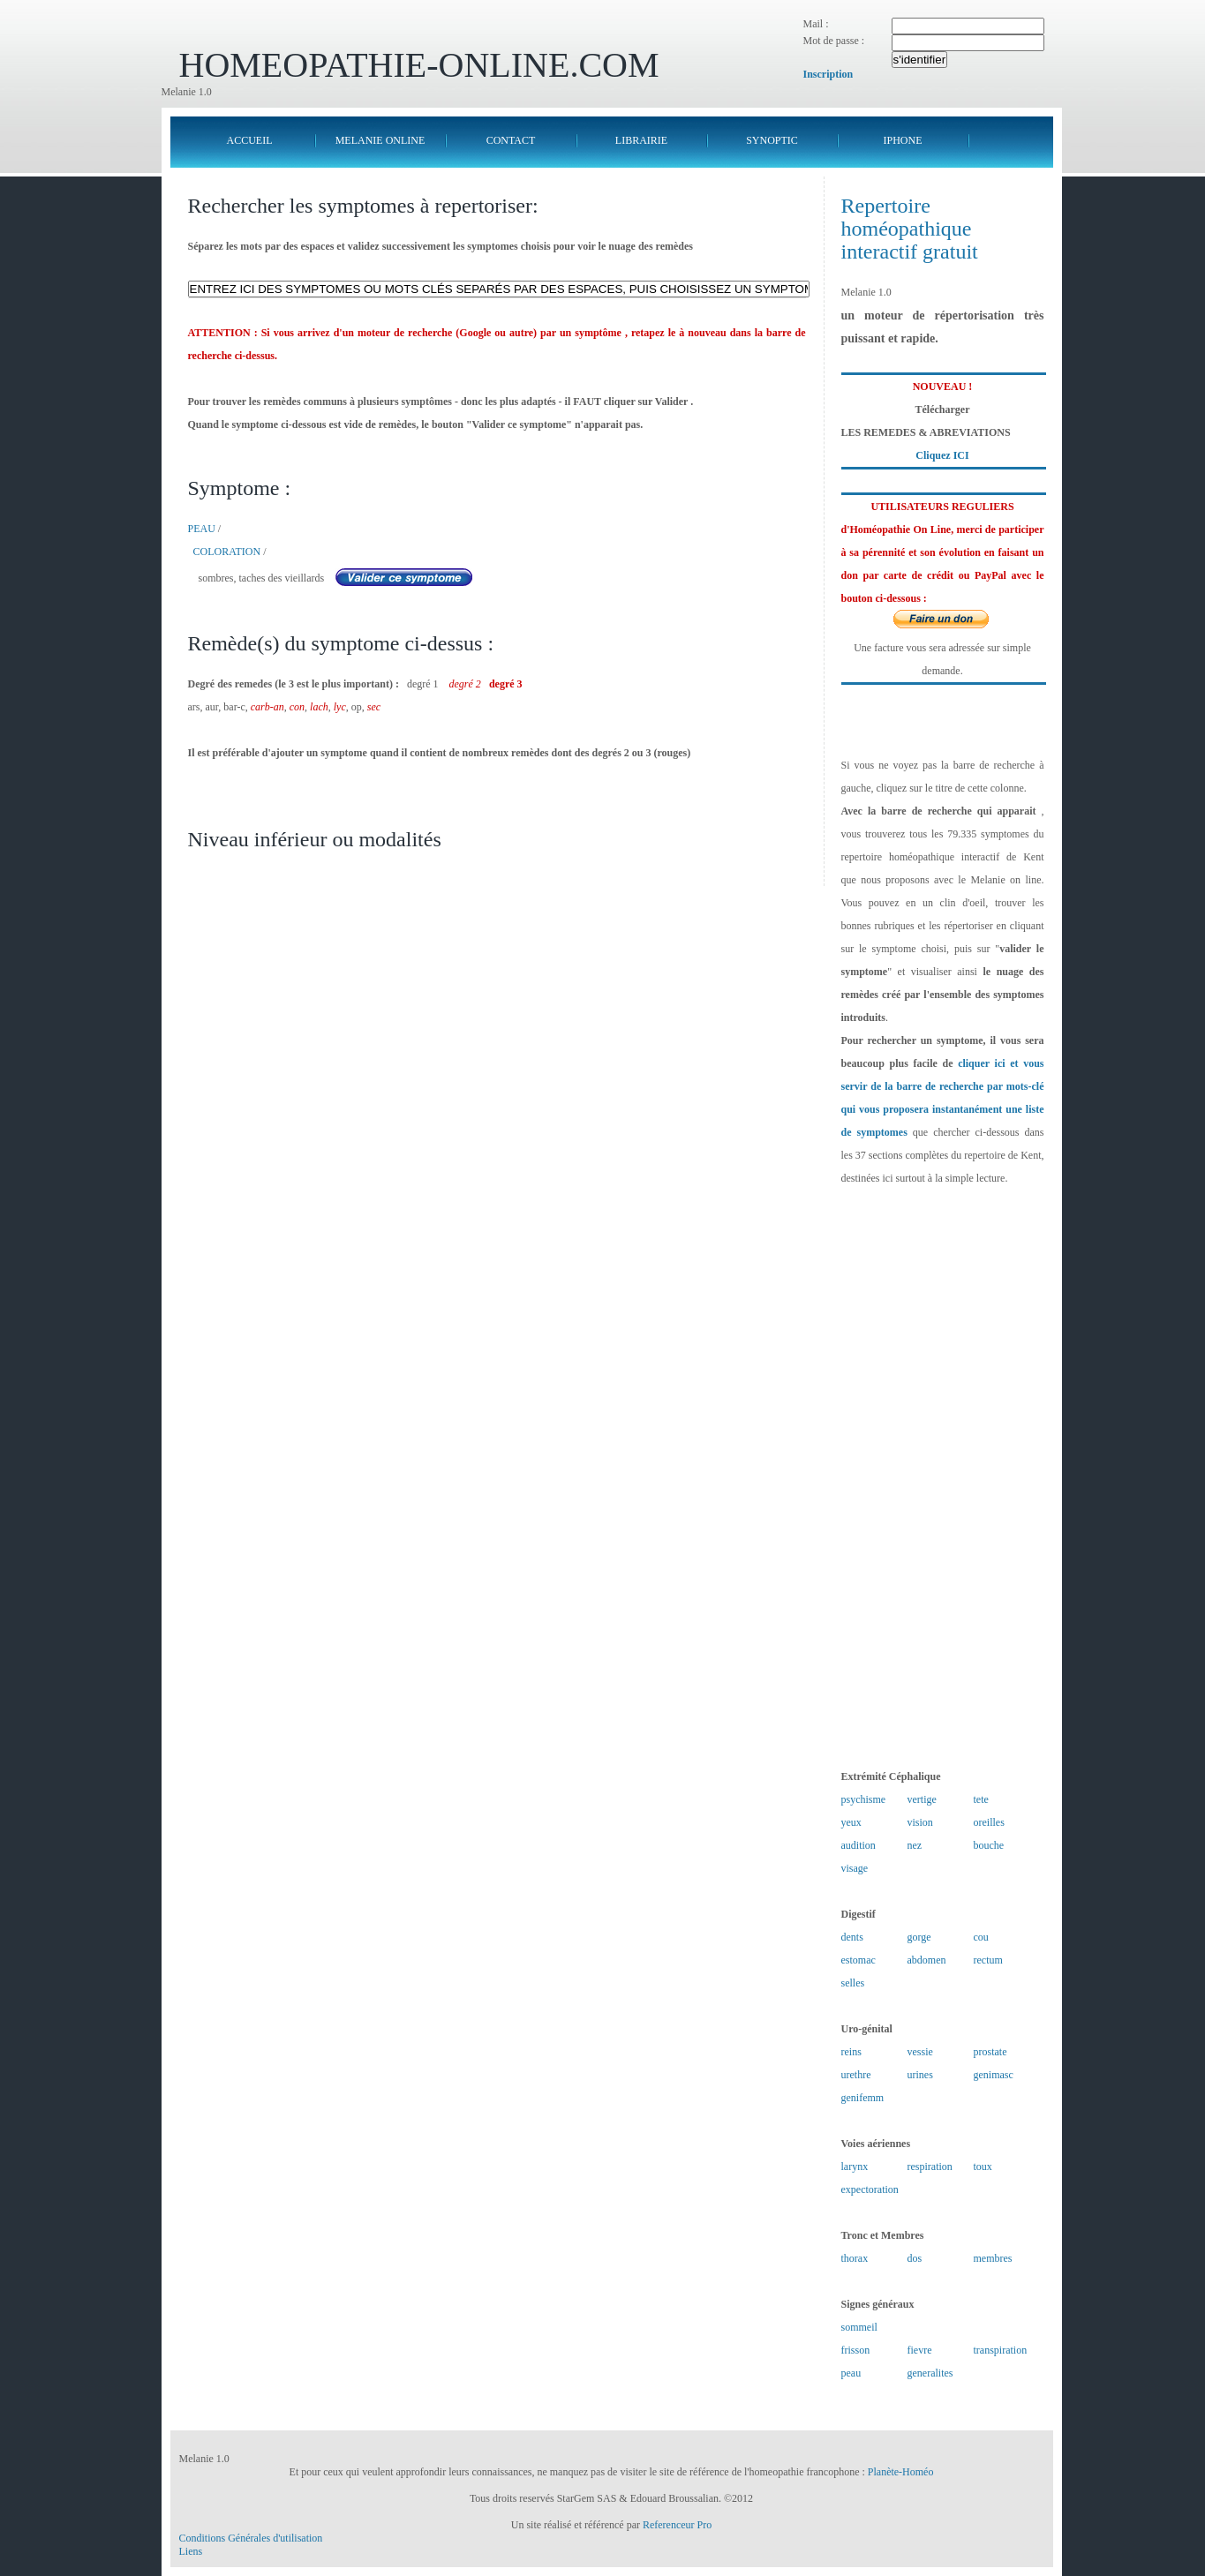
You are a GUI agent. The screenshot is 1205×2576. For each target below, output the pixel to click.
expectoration (870, 2189)
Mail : (816, 24)
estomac (858, 1960)
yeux (851, 1822)
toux (983, 2166)
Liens (191, 2551)
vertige (922, 1799)
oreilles (989, 1822)
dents (852, 1937)
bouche (989, 1845)
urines (920, 2075)
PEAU (201, 528)
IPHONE (903, 140)
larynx (855, 2166)
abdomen (927, 1960)
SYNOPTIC (772, 140)
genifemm (863, 2098)
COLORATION (227, 551)
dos (915, 2258)
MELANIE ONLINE (380, 140)
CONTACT (511, 140)
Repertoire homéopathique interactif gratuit (909, 228)
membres (993, 2258)
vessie (920, 2052)
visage (855, 1868)
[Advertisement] (942, 1477)
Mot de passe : (834, 40)
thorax (855, 2258)
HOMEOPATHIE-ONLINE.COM (419, 65)
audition (858, 1845)
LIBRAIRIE (641, 140)
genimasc (993, 2075)
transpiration (1001, 2350)
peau (851, 2373)
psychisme (863, 1799)
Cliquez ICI (941, 455)
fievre (920, 2350)
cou (981, 1937)
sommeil (859, 2327)
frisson (855, 2350)
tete (981, 1799)
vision (920, 1822)
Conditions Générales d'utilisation (251, 2538)
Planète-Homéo (901, 2472)
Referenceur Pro (677, 2525)
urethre (856, 2075)
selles (853, 1983)
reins (851, 2052)
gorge (919, 1937)
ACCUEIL (250, 140)
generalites (930, 2373)
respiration (930, 2166)
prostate (990, 2052)
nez (915, 1845)
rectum (988, 1960)
